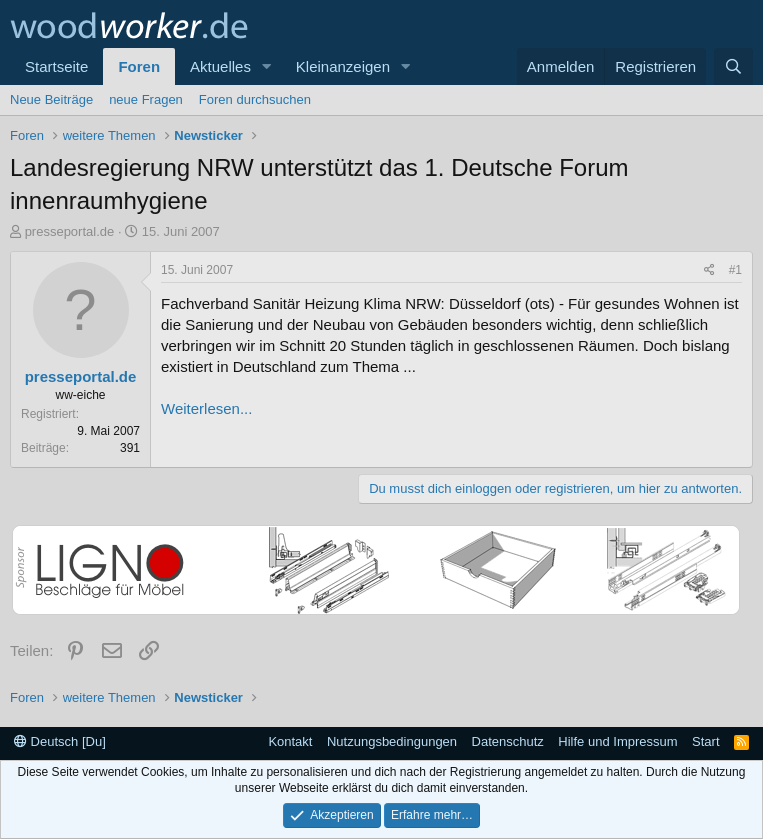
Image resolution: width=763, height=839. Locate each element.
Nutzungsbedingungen (392, 741)
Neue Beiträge (51, 99)
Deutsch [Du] (60, 741)
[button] (267, 66)
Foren (139, 66)
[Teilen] (709, 270)
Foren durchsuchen (255, 99)
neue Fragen (146, 99)
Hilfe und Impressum (617, 741)
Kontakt (290, 741)
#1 (735, 270)
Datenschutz (508, 741)
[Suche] (733, 66)
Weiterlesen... (206, 408)
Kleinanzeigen (343, 66)
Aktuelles (220, 66)
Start (705, 741)
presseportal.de (70, 231)
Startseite (56, 66)
